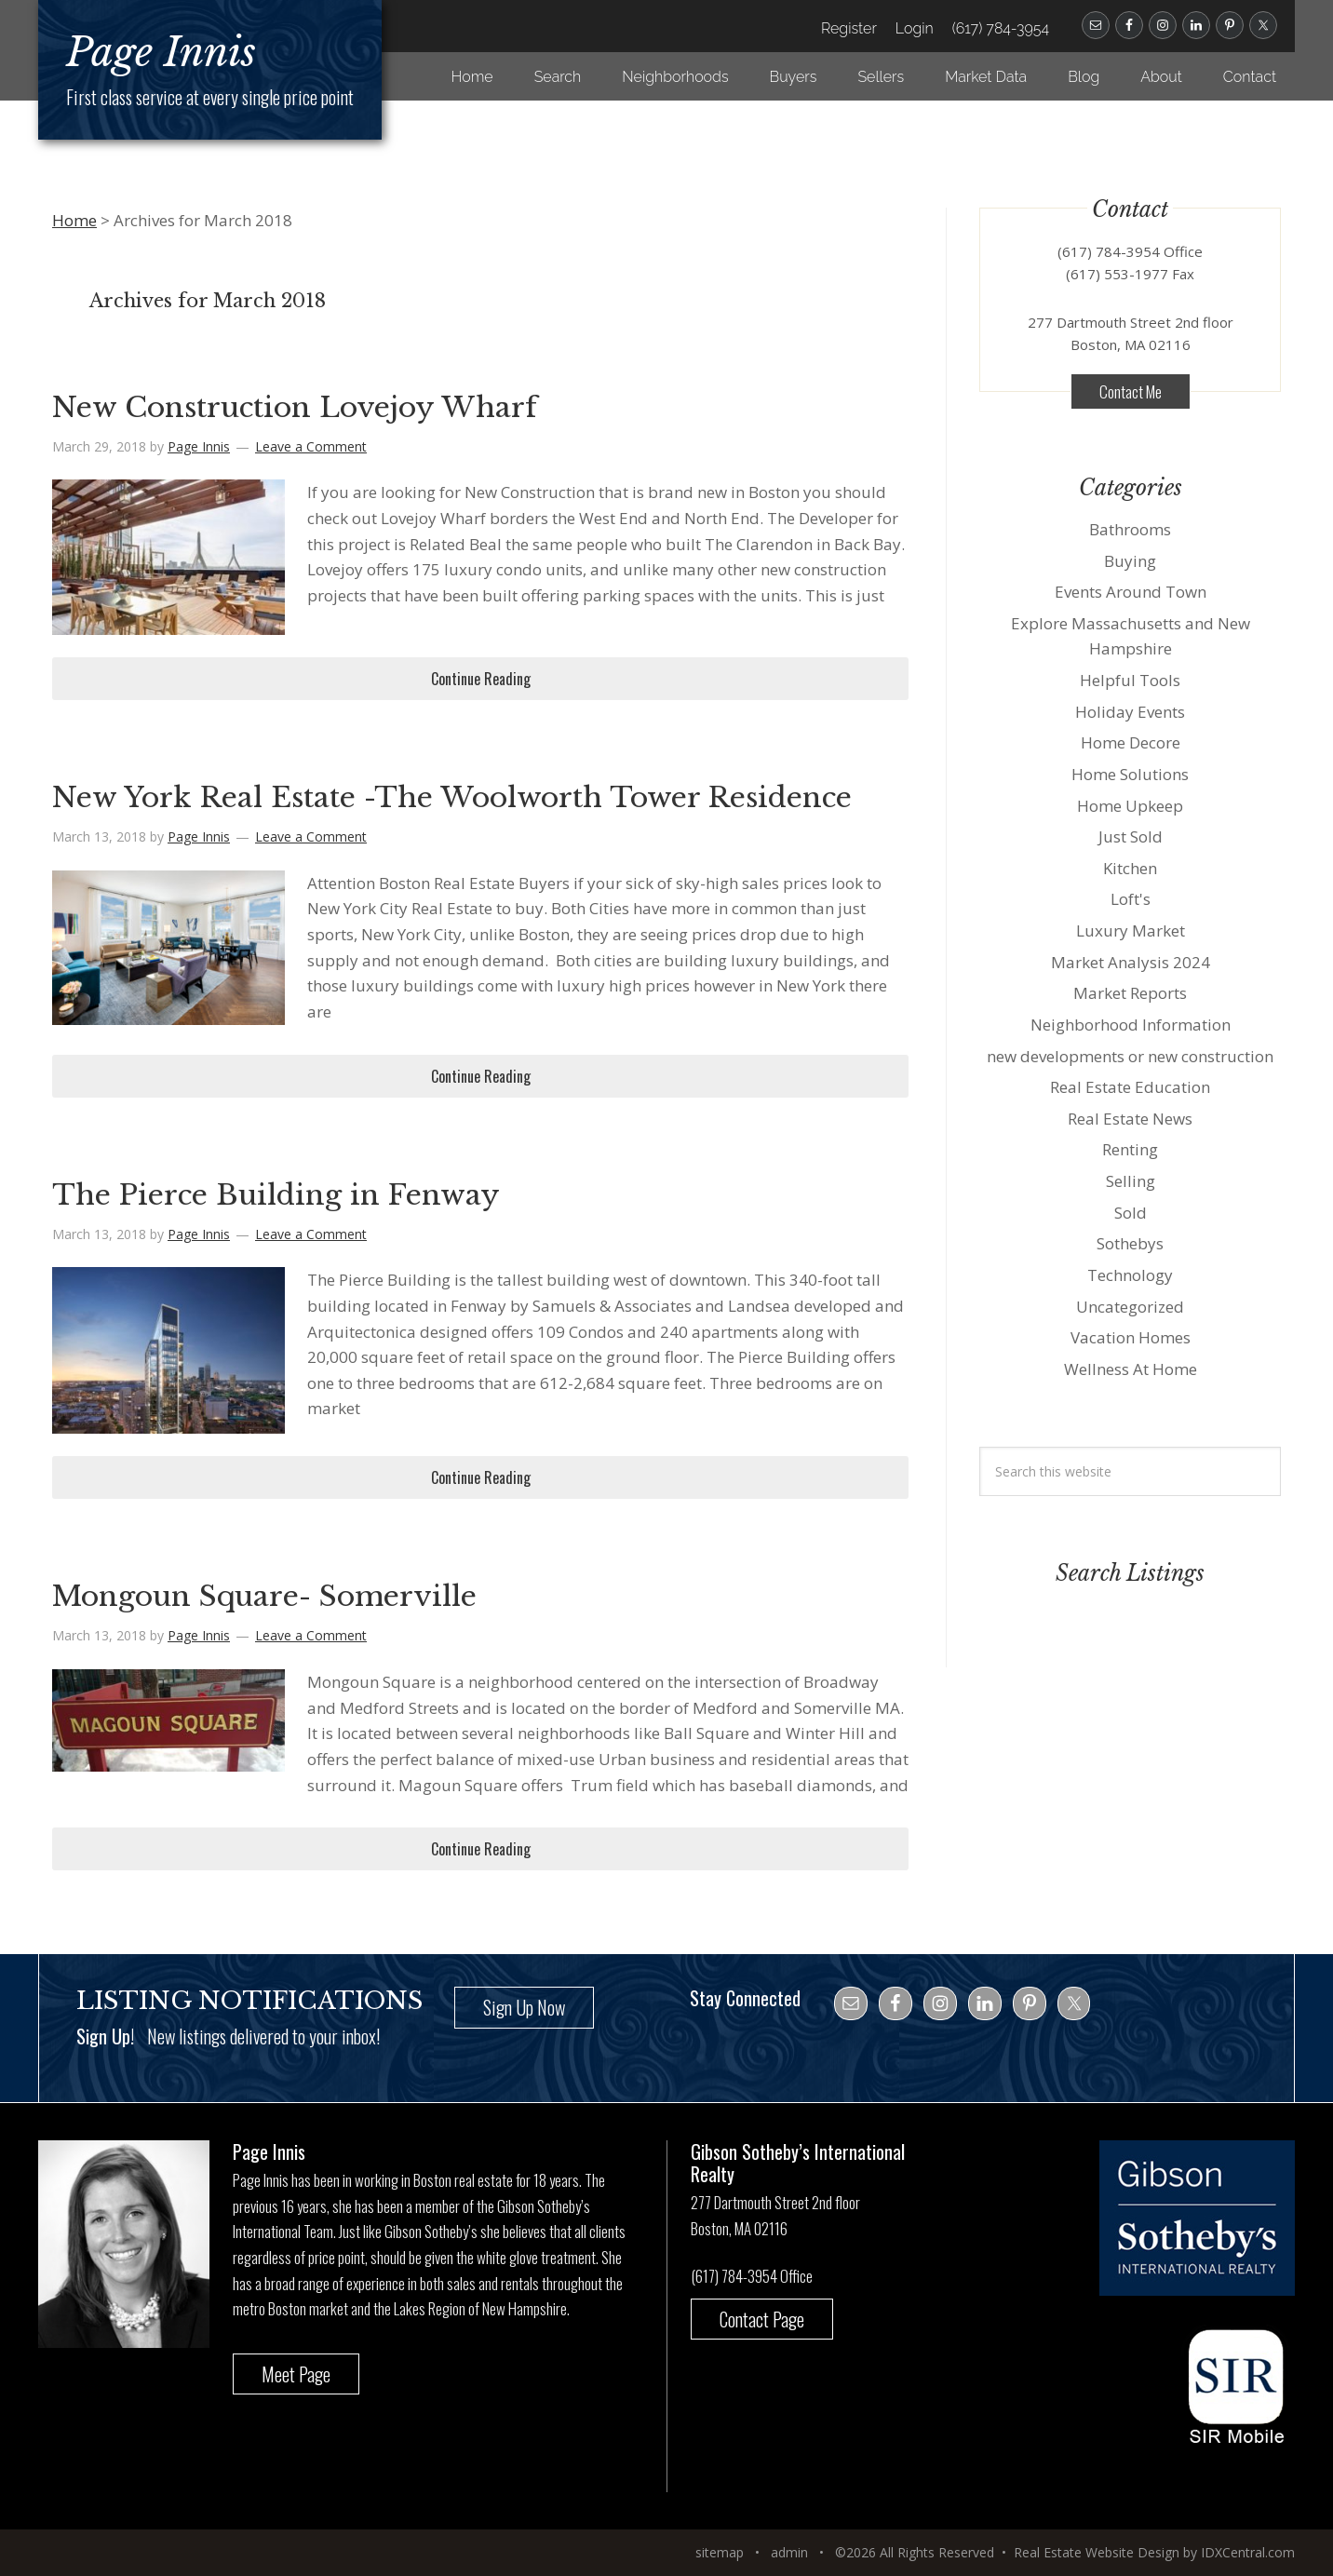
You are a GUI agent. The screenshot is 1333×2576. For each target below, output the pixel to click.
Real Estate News (1130, 1118)
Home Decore (1130, 742)
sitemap (719, 2552)
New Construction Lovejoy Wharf (294, 407)
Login (914, 28)
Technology (1130, 1275)
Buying (1130, 561)
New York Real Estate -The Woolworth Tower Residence (452, 797)
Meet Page (296, 2374)
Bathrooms (1130, 529)
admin (789, 2552)
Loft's (1131, 899)
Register (849, 28)
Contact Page (762, 2319)
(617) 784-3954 (1000, 28)
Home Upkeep (1130, 805)
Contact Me (1130, 391)
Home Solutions (1130, 774)
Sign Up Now (524, 2007)
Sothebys (1130, 1243)
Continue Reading (481, 679)
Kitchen (1130, 868)
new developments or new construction (1130, 1056)
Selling (1130, 1181)
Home (74, 220)
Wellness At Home (1130, 1369)
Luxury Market (1130, 930)
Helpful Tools (1130, 680)
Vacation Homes (1130, 1337)
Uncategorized (1130, 1306)
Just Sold (1130, 836)
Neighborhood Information (1130, 1024)
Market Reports (1130, 993)
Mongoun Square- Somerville (264, 1596)
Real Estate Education (1130, 1087)
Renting (1130, 1149)
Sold (1130, 1212)
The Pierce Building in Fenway (276, 1195)
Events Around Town (1130, 591)
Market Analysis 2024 (1130, 962)
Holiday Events (1130, 711)
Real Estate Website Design (1096, 2552)
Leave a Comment (311, 446)
